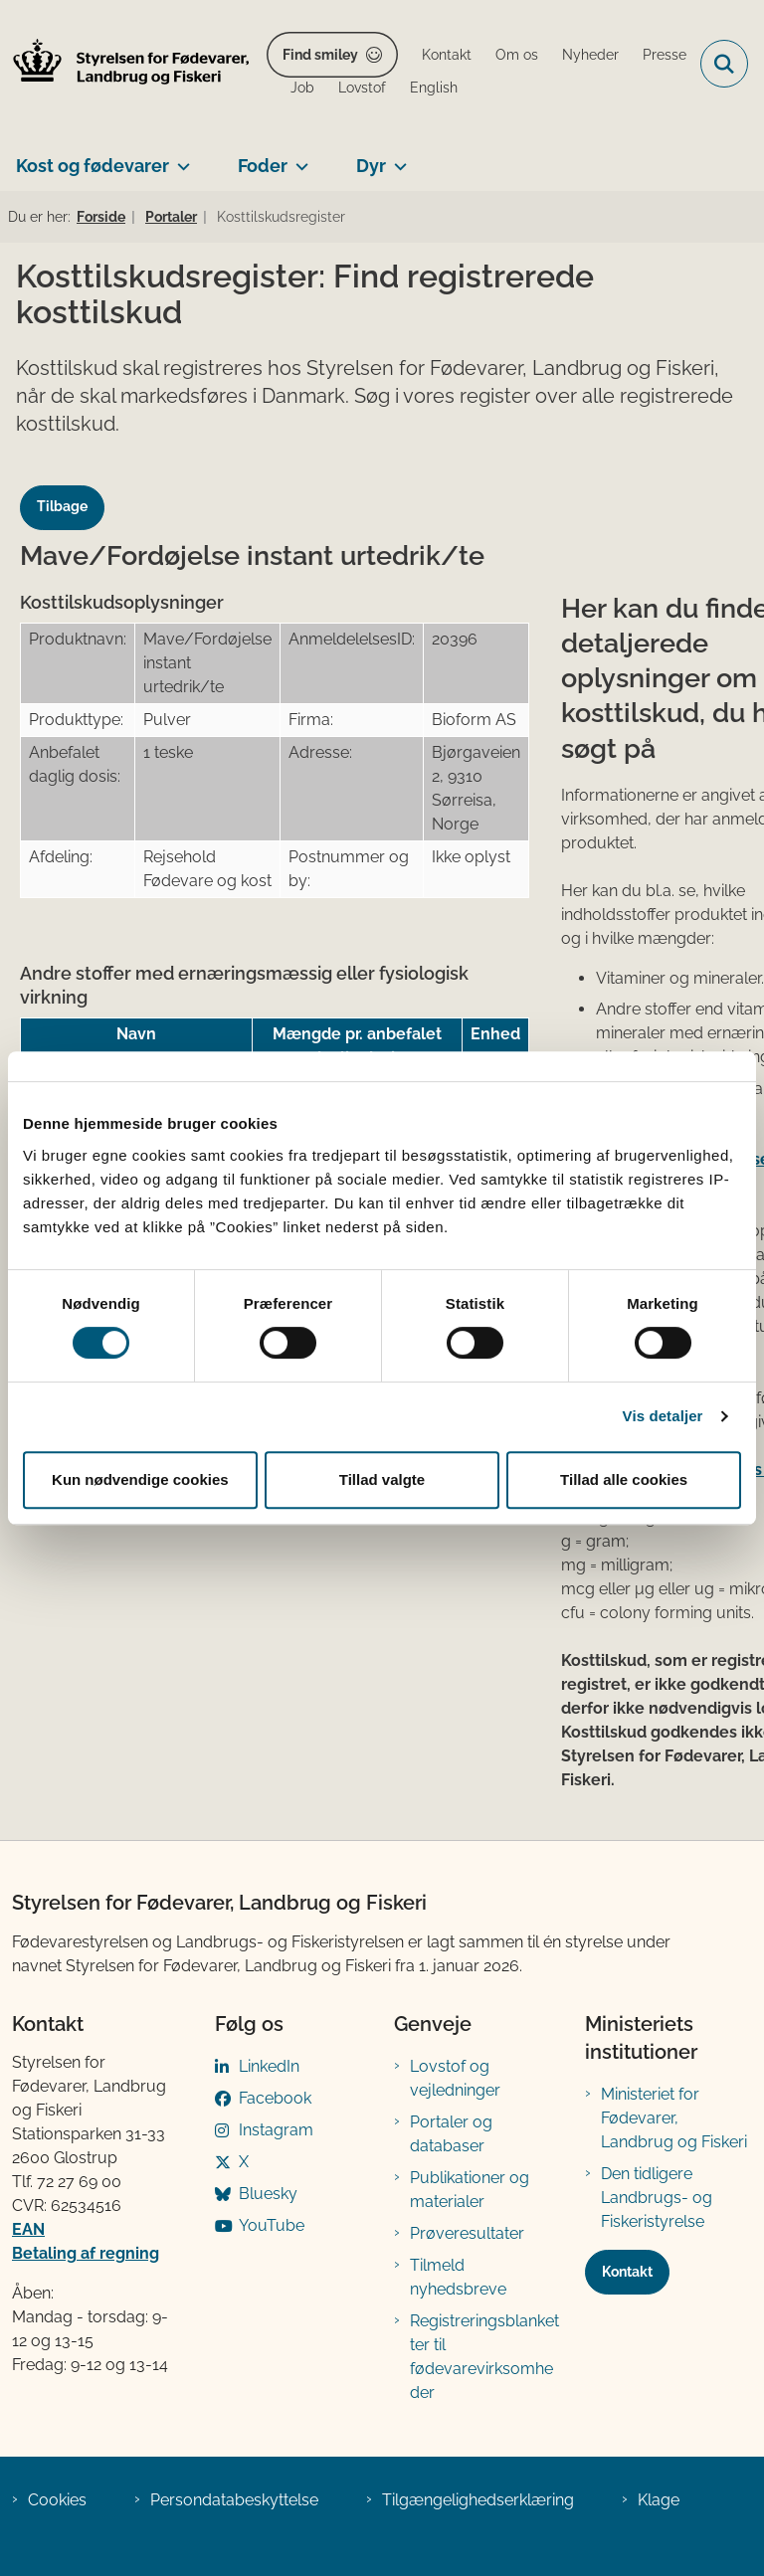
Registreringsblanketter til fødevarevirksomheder (484, 2356)
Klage (658, 2499)
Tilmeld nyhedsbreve (458, 2277)
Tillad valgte (382, 1479)
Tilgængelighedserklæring (478, 2499)
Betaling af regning (85, 2253)
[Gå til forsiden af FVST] (125, 64)
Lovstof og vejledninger (455, 2078)
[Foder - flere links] (297, 158)
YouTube (271, 2225)
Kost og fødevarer (92, 165)
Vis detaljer (663, 1415)
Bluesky (268, 2193)
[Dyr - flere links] (396, 158)
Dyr (371, 165)
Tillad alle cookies (623, 1479)
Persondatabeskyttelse (234, 2499)
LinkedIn (269, 2066)
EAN (28, 2229)
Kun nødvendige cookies (140, 1479)
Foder (262, 165)
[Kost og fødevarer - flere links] (179, 158)
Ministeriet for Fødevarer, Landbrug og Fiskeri (674, 2118)
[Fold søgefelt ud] (724, 64)
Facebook (275, 2098)
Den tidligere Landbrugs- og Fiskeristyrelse (656, 2197)
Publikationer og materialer (469, 2189)
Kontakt (627, 2272)
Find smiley (320, 55)
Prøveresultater (467, 2233)
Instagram (276, 2129)
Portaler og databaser (451, 2134)
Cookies (57, 2499)
